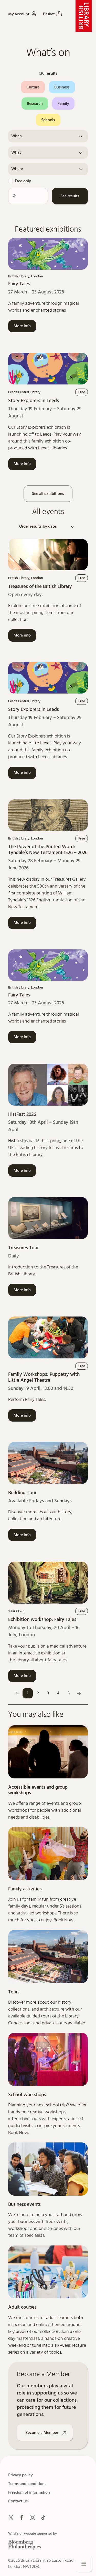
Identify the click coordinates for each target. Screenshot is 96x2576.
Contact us (18, 2501)
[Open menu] (84, 2564)
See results (69, 196)
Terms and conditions (27, 2484)
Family (63, 103)
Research (35, 103)
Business (62, 87)
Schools (48, 120)
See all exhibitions (48, 494)
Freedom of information (29, 2493)
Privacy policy (20, 2475)
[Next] (79, 1693)
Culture (32, 87)
